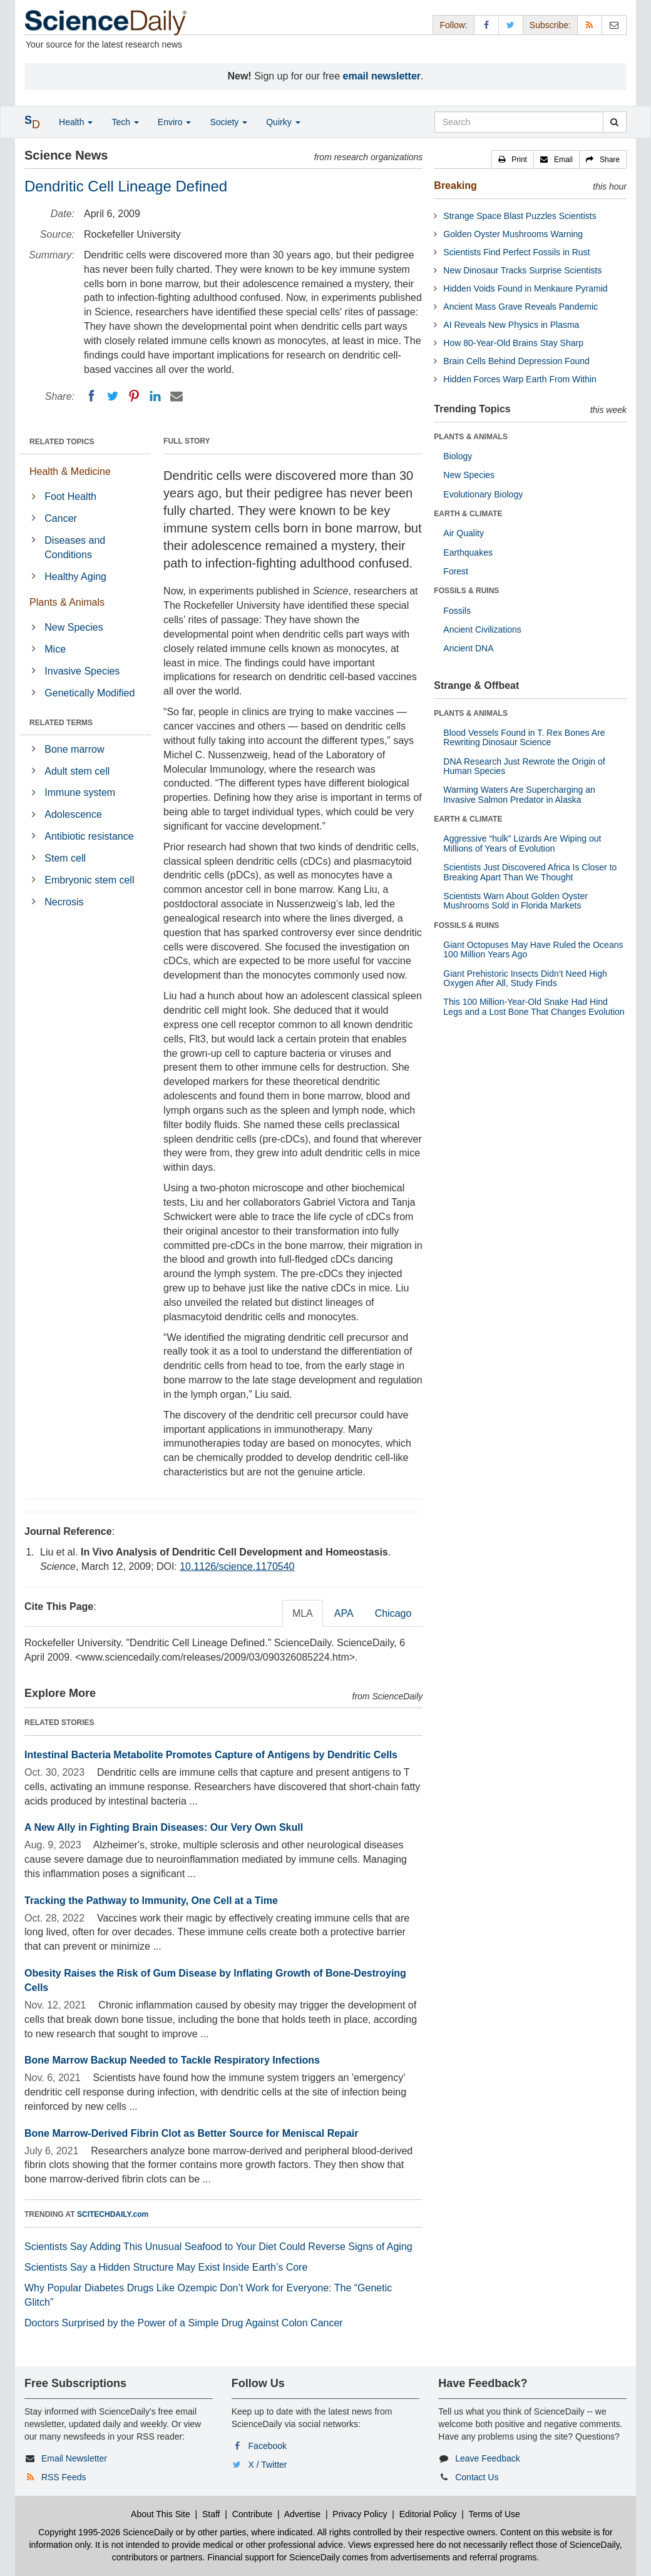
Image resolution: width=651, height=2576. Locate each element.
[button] (512, 159)
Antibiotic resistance (88, 836)
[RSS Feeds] (589, 24)
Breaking (455, 185)
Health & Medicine (70, 471)
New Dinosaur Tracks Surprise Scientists (522, 270)
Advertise (302, 2514)
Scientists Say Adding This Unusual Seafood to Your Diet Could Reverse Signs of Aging (218, 2246)
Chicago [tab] (393, 1613)
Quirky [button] (283, 122)
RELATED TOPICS (62, 441)
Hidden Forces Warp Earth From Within (520, 379)
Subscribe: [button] (550, 25)
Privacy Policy (359, 2514)
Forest (455, 571)
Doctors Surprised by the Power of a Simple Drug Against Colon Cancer (183, 2323)
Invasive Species (82, 671)
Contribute (252, 2514)
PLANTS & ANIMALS (471, 436)
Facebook (268, 2446)
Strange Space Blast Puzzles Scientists (519, 216)
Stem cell (65, 858)
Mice (55, 649)
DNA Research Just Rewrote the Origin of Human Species (524, 766)
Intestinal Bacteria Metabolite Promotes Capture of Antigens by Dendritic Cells (210, 1754)
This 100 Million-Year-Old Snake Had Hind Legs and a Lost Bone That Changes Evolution (533, 1006)
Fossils (457, 611)
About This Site (160, 2514)
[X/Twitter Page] (510, 24)
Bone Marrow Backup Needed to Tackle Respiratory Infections (172, 2060)
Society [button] (228, 122)
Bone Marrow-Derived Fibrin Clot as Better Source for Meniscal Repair (191, 2133)
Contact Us (476, 2477)
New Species (73, 627)
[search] (614, 122)
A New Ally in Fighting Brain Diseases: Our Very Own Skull (163, 1827)
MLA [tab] (302, 1613)
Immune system (79, 792)
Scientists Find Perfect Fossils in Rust (516, 252)
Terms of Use (494, 2514)
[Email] (176, 396)
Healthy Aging (75, 576)
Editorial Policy (428, 2514)
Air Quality (463, 533)
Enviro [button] (175, 122)
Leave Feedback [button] (487, 2458)
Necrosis (63, 902)
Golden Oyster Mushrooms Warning (513, 234)
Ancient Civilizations (482, 629)
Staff (211, 2514)
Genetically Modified (89, 693)
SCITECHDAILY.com (112, 2214)
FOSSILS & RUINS (466, 590)
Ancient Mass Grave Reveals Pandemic (520, 307)
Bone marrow (74, 749)
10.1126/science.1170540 (237, 1566)
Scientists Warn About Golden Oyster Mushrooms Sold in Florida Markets (515, 900)
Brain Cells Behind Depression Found (516, 361)
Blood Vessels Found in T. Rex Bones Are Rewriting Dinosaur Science (524, 737)
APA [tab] (344, 1613)
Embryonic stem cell (89, 880)
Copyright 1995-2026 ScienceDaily (105, 2532)
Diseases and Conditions (74, 547)
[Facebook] (91, 396)
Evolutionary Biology (483, 494)
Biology (457, 456)
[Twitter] (112, 396)
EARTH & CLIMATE (468, 513)
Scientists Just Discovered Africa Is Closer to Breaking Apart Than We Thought (530, 872)
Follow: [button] (453, 25)
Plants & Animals (67, 602)
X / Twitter (268, 2465)
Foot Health (70, 496)
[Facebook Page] (486, 24)
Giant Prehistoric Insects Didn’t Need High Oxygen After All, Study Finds (525, 978)
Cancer (60, 518)
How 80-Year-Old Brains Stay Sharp (513, 343)
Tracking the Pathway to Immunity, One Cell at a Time (151, 1900)
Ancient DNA (468, 648)
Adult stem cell (77, 771)
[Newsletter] (614, 24)
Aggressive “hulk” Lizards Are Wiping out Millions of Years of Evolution (522, 843)
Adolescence (73, 814)
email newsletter (382, 76)
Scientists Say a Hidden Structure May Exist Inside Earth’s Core (165, 2267)
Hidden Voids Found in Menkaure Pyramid (525, 288)
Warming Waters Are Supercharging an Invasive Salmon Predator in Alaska (519, 794)
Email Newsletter (74, 2458)
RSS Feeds (63, 2477)
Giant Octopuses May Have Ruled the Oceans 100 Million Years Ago (533, 949)
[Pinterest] (133, 396)
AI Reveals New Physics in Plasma (511, 325)
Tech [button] (124, 122)
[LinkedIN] (155, 396)
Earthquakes (468, 552)
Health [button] (76, 122)
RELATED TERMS (61, 722)
